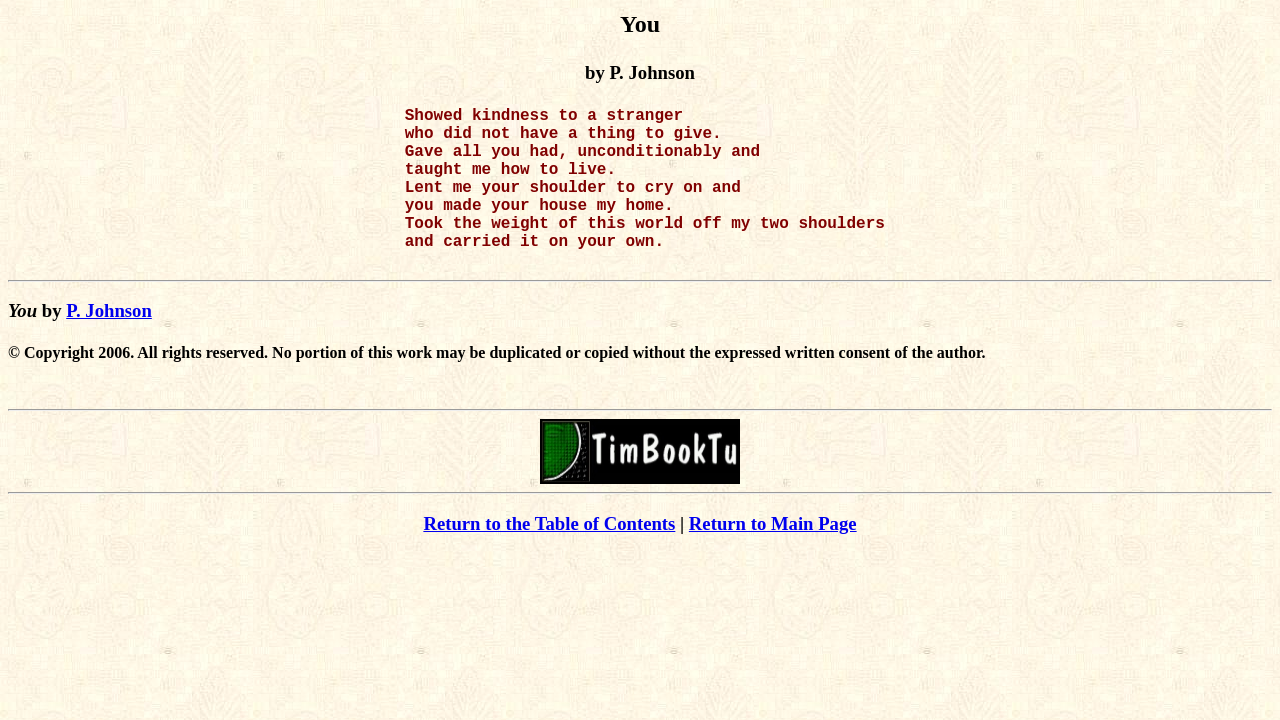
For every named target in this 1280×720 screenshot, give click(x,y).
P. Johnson (109, 346)
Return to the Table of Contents (549, 559)
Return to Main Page (773, 559)
